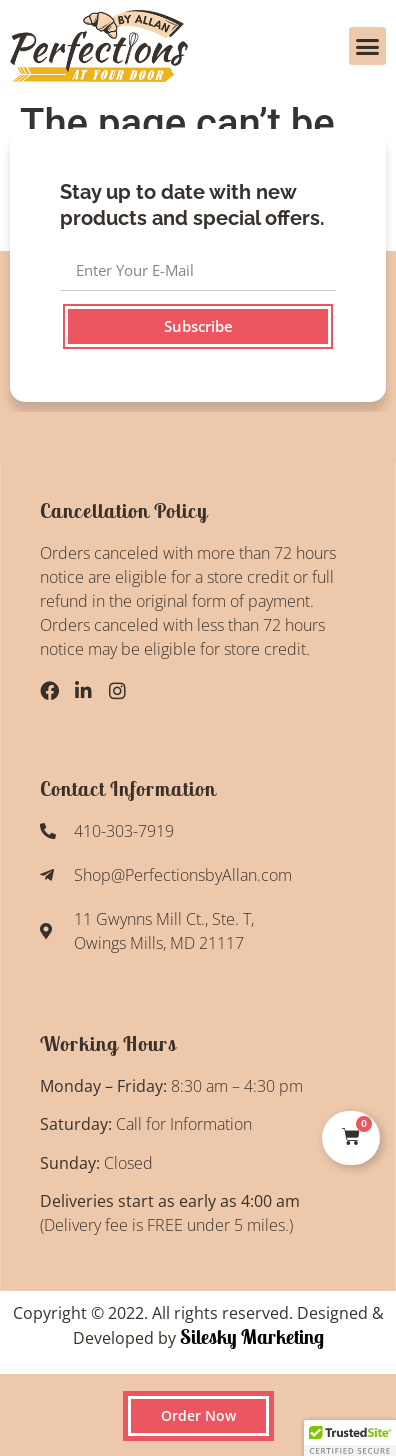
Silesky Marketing (250, 1336)
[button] (368, 46)
